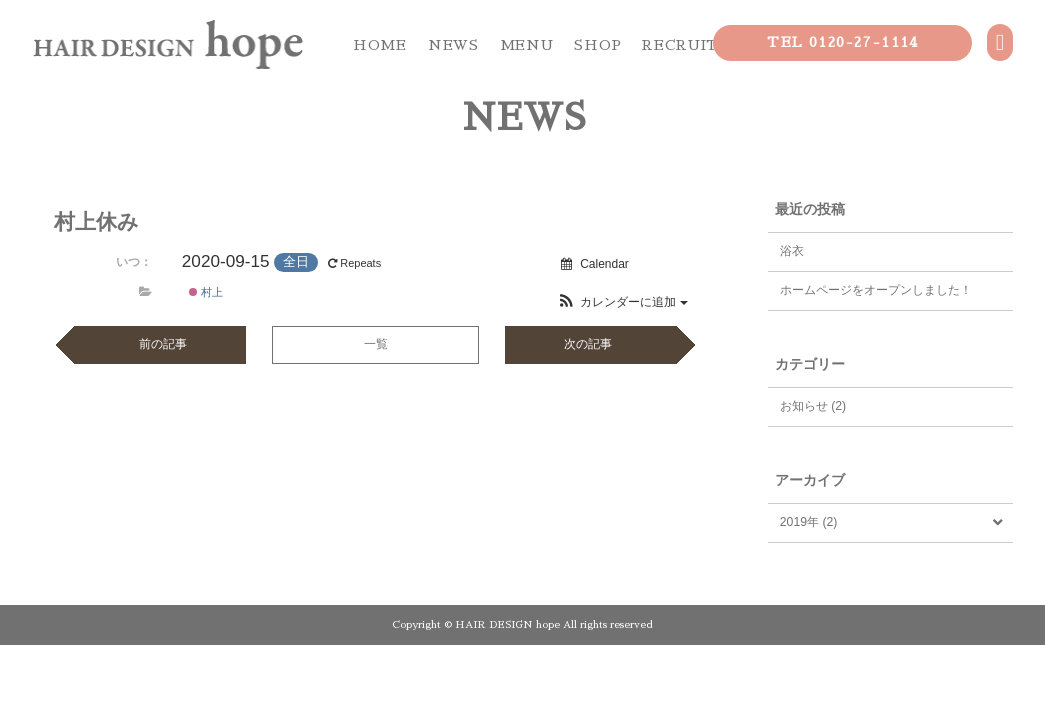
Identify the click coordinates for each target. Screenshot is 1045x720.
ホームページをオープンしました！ (876, 290)
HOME (380, 45)
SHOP (597, 45)
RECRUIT (680, 45)
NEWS (453, 45)
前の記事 (163, 344)
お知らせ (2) (813, 406)
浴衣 (792, 251)
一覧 (376, 344)
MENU (527, 45)
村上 (206, 292)
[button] (622, 302)
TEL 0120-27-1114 (842, 42)
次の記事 (588, 344)
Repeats (356, 263)
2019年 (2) (809, 522)
